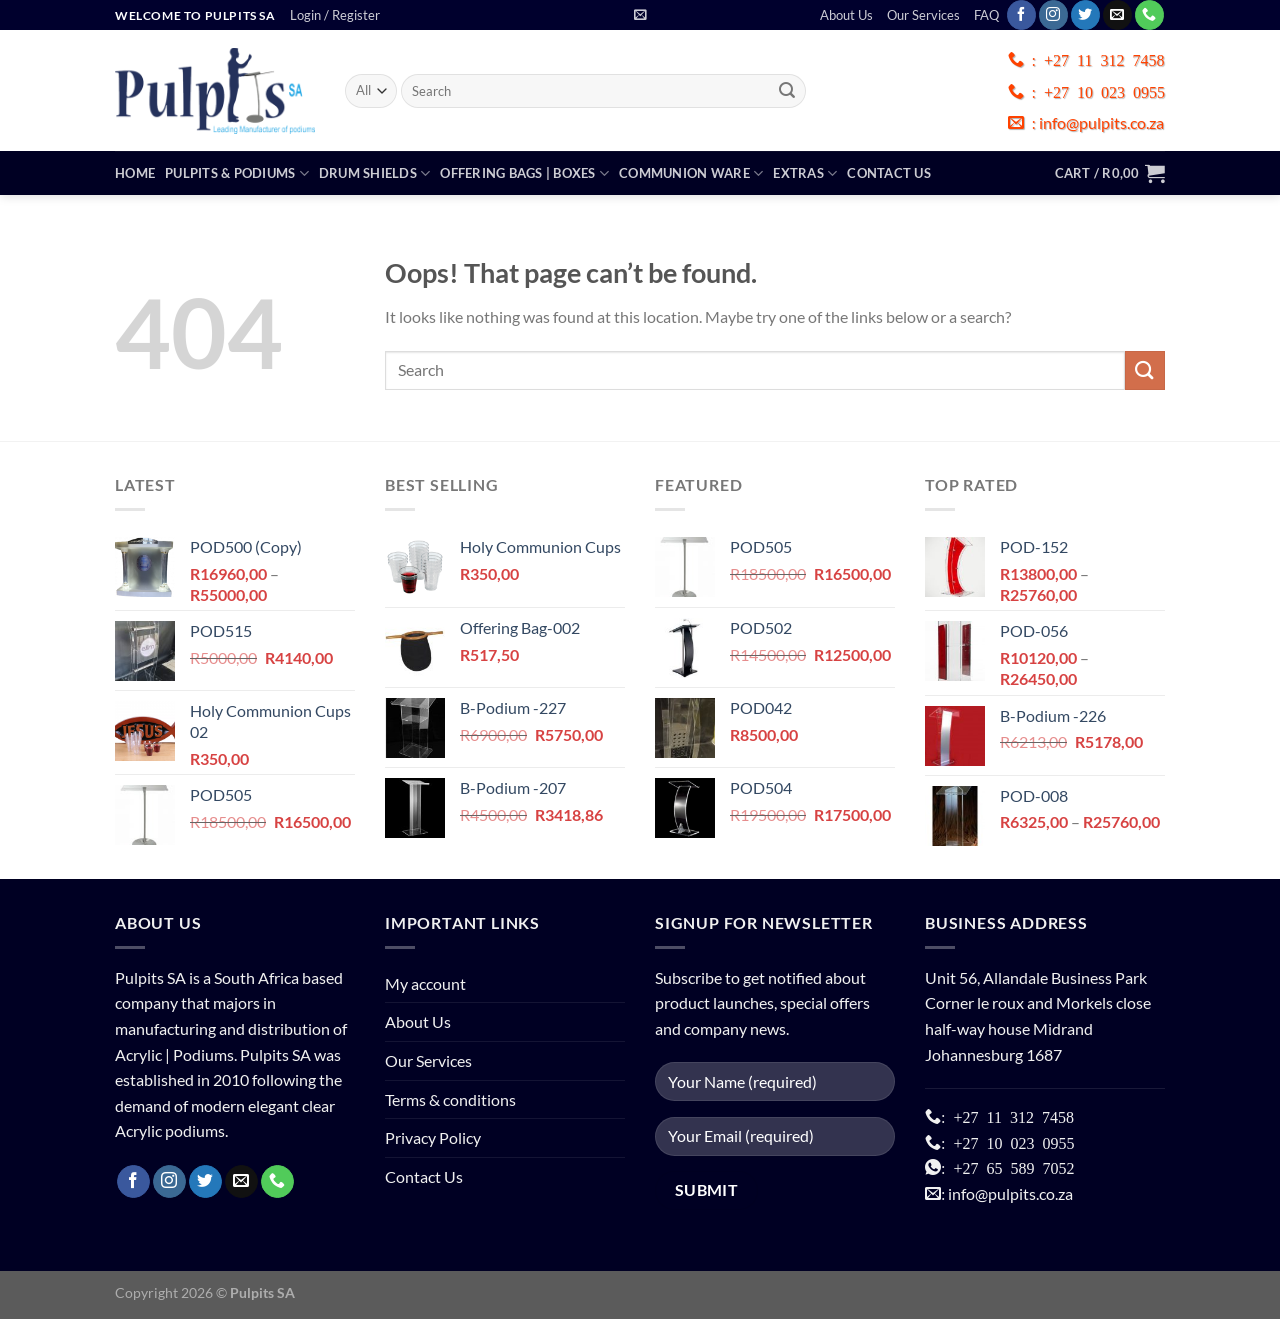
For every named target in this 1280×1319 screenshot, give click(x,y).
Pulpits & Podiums (237, 173)
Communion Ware (691, 173)
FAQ (986, 15)
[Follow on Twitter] (1085, 15)
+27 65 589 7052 (1009, 1167)
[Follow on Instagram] (1053, 15)
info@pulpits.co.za (1100, 122)
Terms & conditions (450, 1099)
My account (425, 983)
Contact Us (889, 173)
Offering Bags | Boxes (524, 173)
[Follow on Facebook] (1021, 15)
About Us (846, 15)
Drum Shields (375, 173)
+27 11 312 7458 (1104, 59)
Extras (805, 173)
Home (135, 173)
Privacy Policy (433, 1137)
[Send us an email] (1117, 15)
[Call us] (1149, 15)
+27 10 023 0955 (1104, 91)
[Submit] (788, 91)
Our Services (923, 15)
